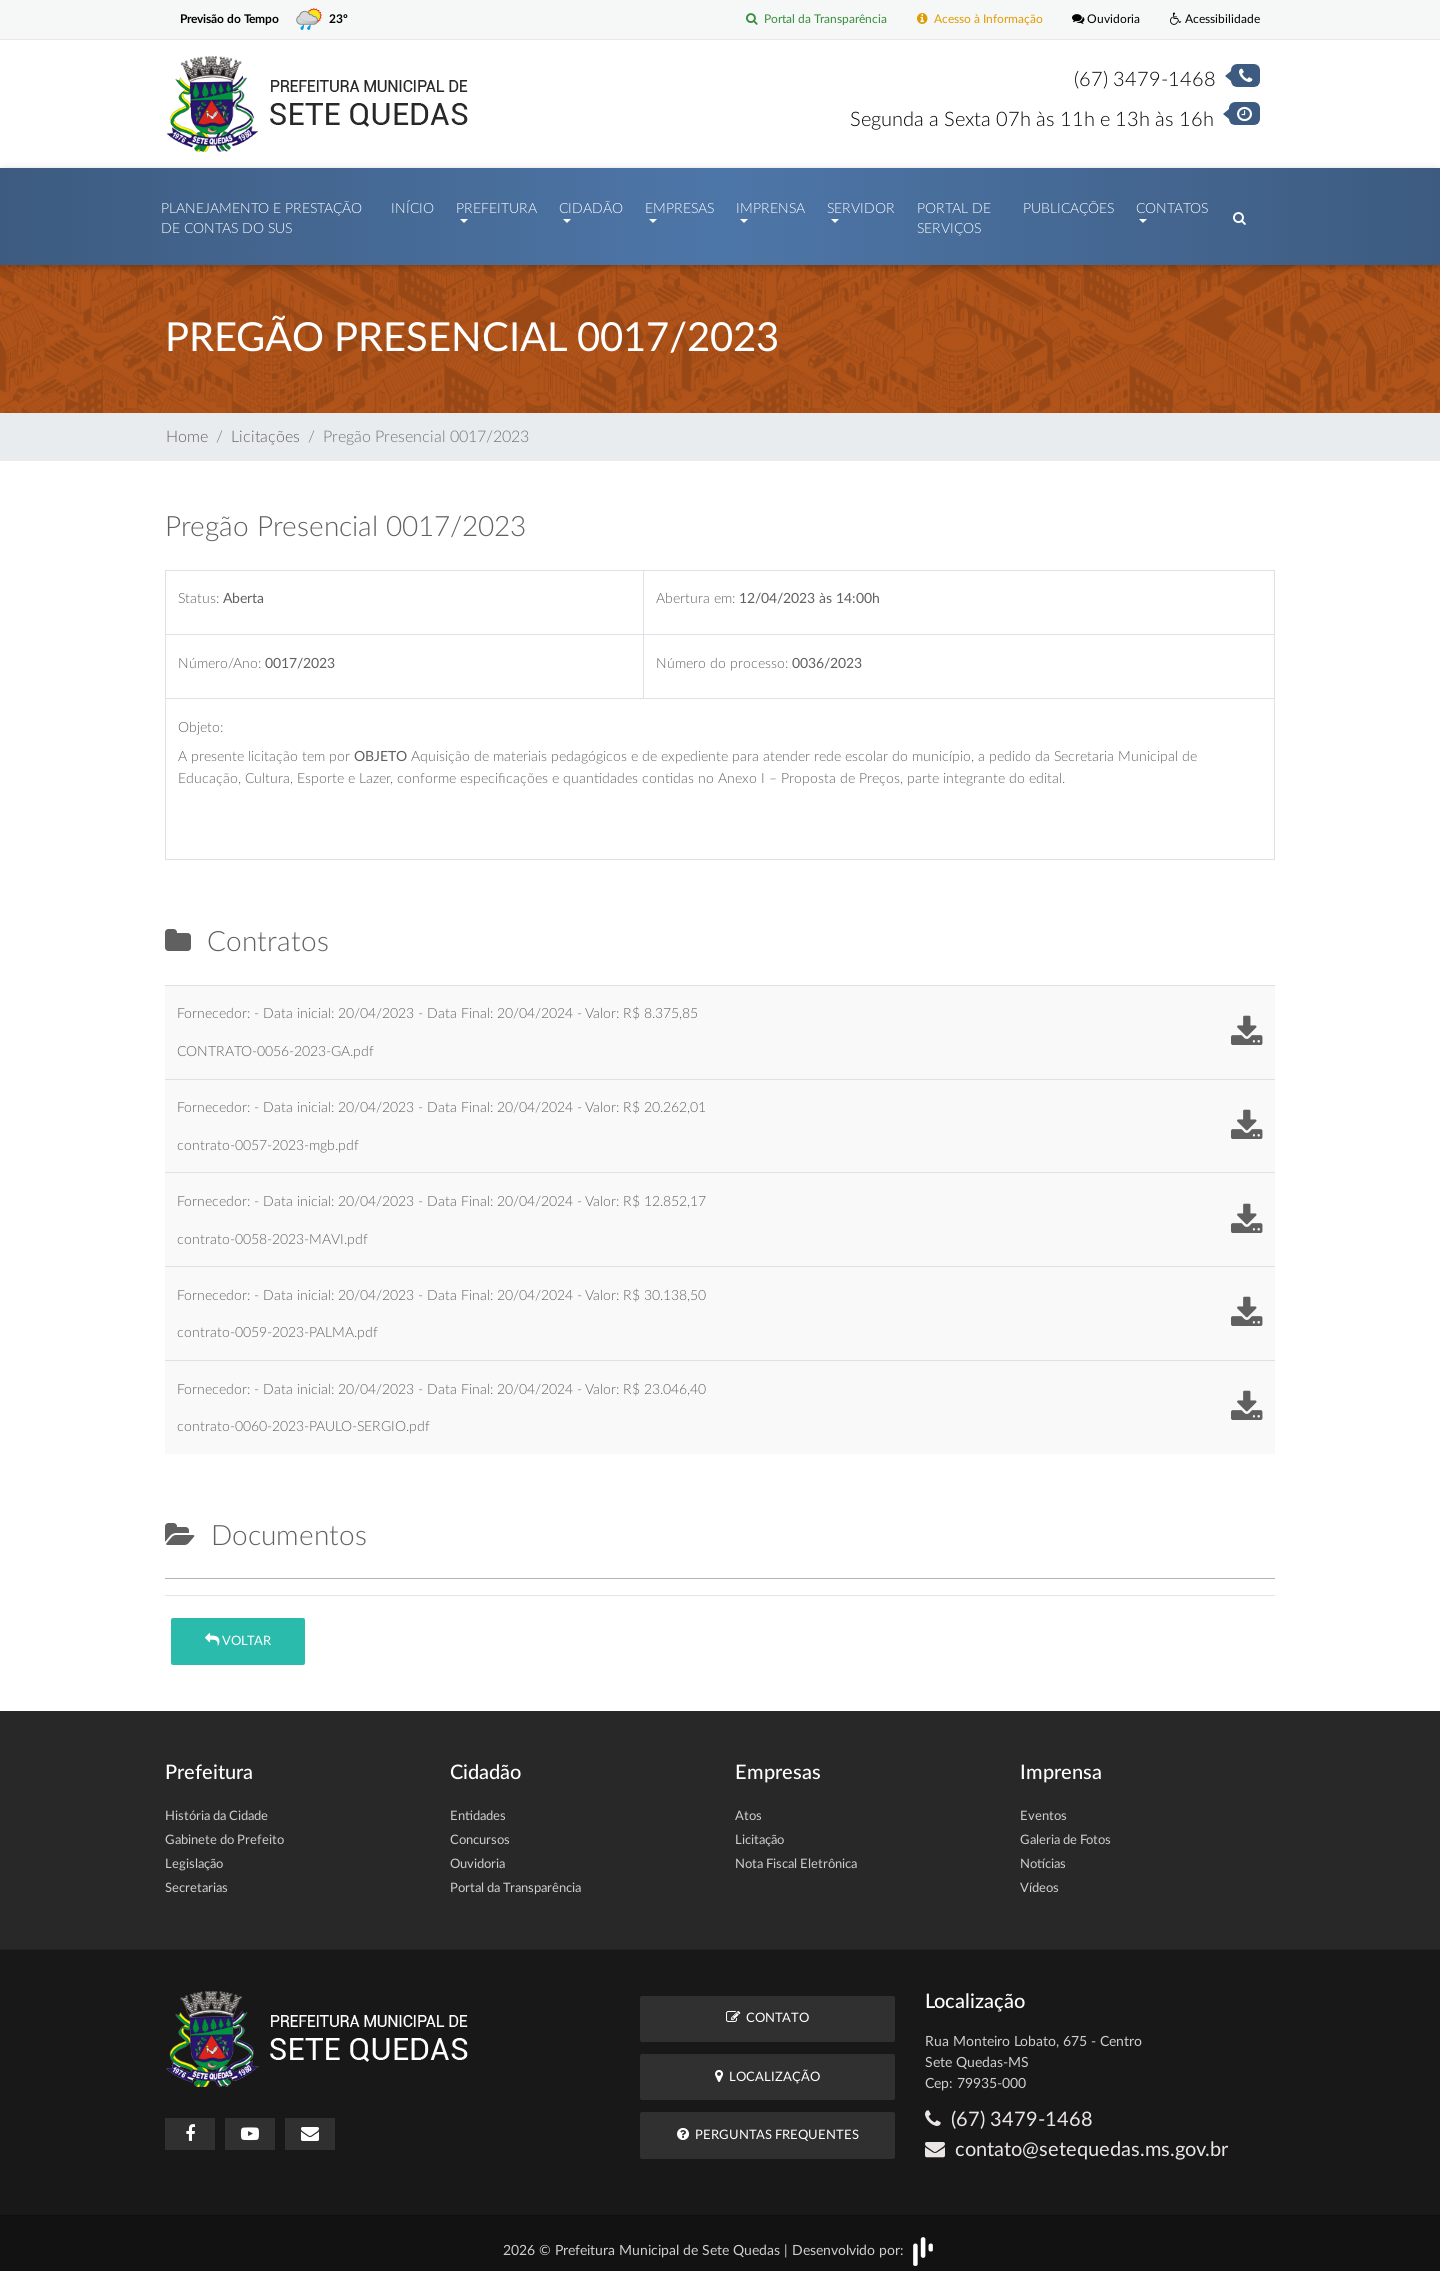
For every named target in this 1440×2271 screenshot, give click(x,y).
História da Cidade (216, 1806)
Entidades (478, 1806)
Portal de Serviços (954, 214)
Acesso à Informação (967, 19)
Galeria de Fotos (1065, 1830)
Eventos (1043, 1806)
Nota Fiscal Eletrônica (796, 1854)
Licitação (759, 1830)
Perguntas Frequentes (768, 2124)
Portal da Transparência (795, 19)
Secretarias (196, 1878)
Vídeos (1039, 1878)
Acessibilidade (1212, 19)
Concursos (480, 1830)
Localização (767, 2066)
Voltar (238, 1630)
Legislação (194, 1854)
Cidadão (591, 204)
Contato (767, 2007)
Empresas (679, 204)
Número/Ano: (219, 653)
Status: (198, 588)
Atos (748, 1806)
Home (187, 427)
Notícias (1043, 1854)
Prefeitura (496, 204)
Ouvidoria (1099, 19)
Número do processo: (722, 653)
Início (412, 204)
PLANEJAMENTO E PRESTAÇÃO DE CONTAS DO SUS (261, 214)
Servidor (861, 204)
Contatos (1172, 204)
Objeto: (200, 717)
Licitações (265, 427)
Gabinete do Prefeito (224, 1830)
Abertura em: (695, 588)
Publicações (1068, 204)
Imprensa (770, 204)
